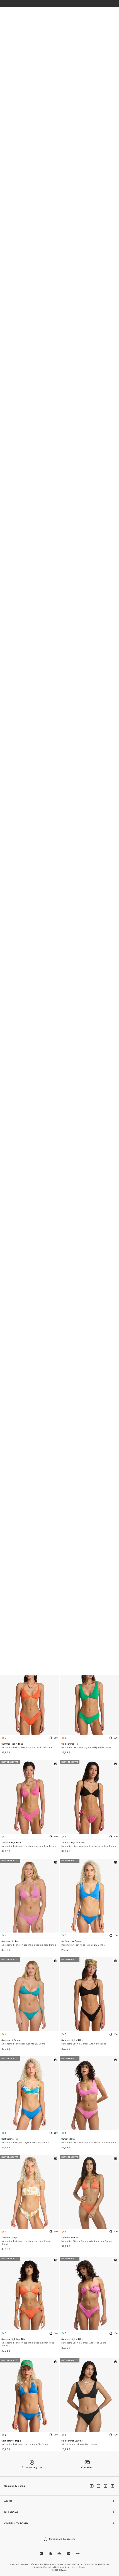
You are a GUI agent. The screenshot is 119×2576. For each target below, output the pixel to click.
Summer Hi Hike (29, 1943)
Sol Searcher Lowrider (89, 2443)
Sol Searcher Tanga (89, 1943)
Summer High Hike (29, 1844)
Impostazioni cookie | (20, 2564)
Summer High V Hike (29, 1746)
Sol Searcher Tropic (29, 2443)
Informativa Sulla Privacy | (42, 2564)
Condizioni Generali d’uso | (96, 2564)
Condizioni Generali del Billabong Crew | (52, 2567)
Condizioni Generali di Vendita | (69, 2564)
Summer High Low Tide (89, 1844)
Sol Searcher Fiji (89, 1746)
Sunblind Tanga (29, 2241)
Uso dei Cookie (79, 2567)
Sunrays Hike (89, 2141)
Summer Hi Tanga (29, 2042)
